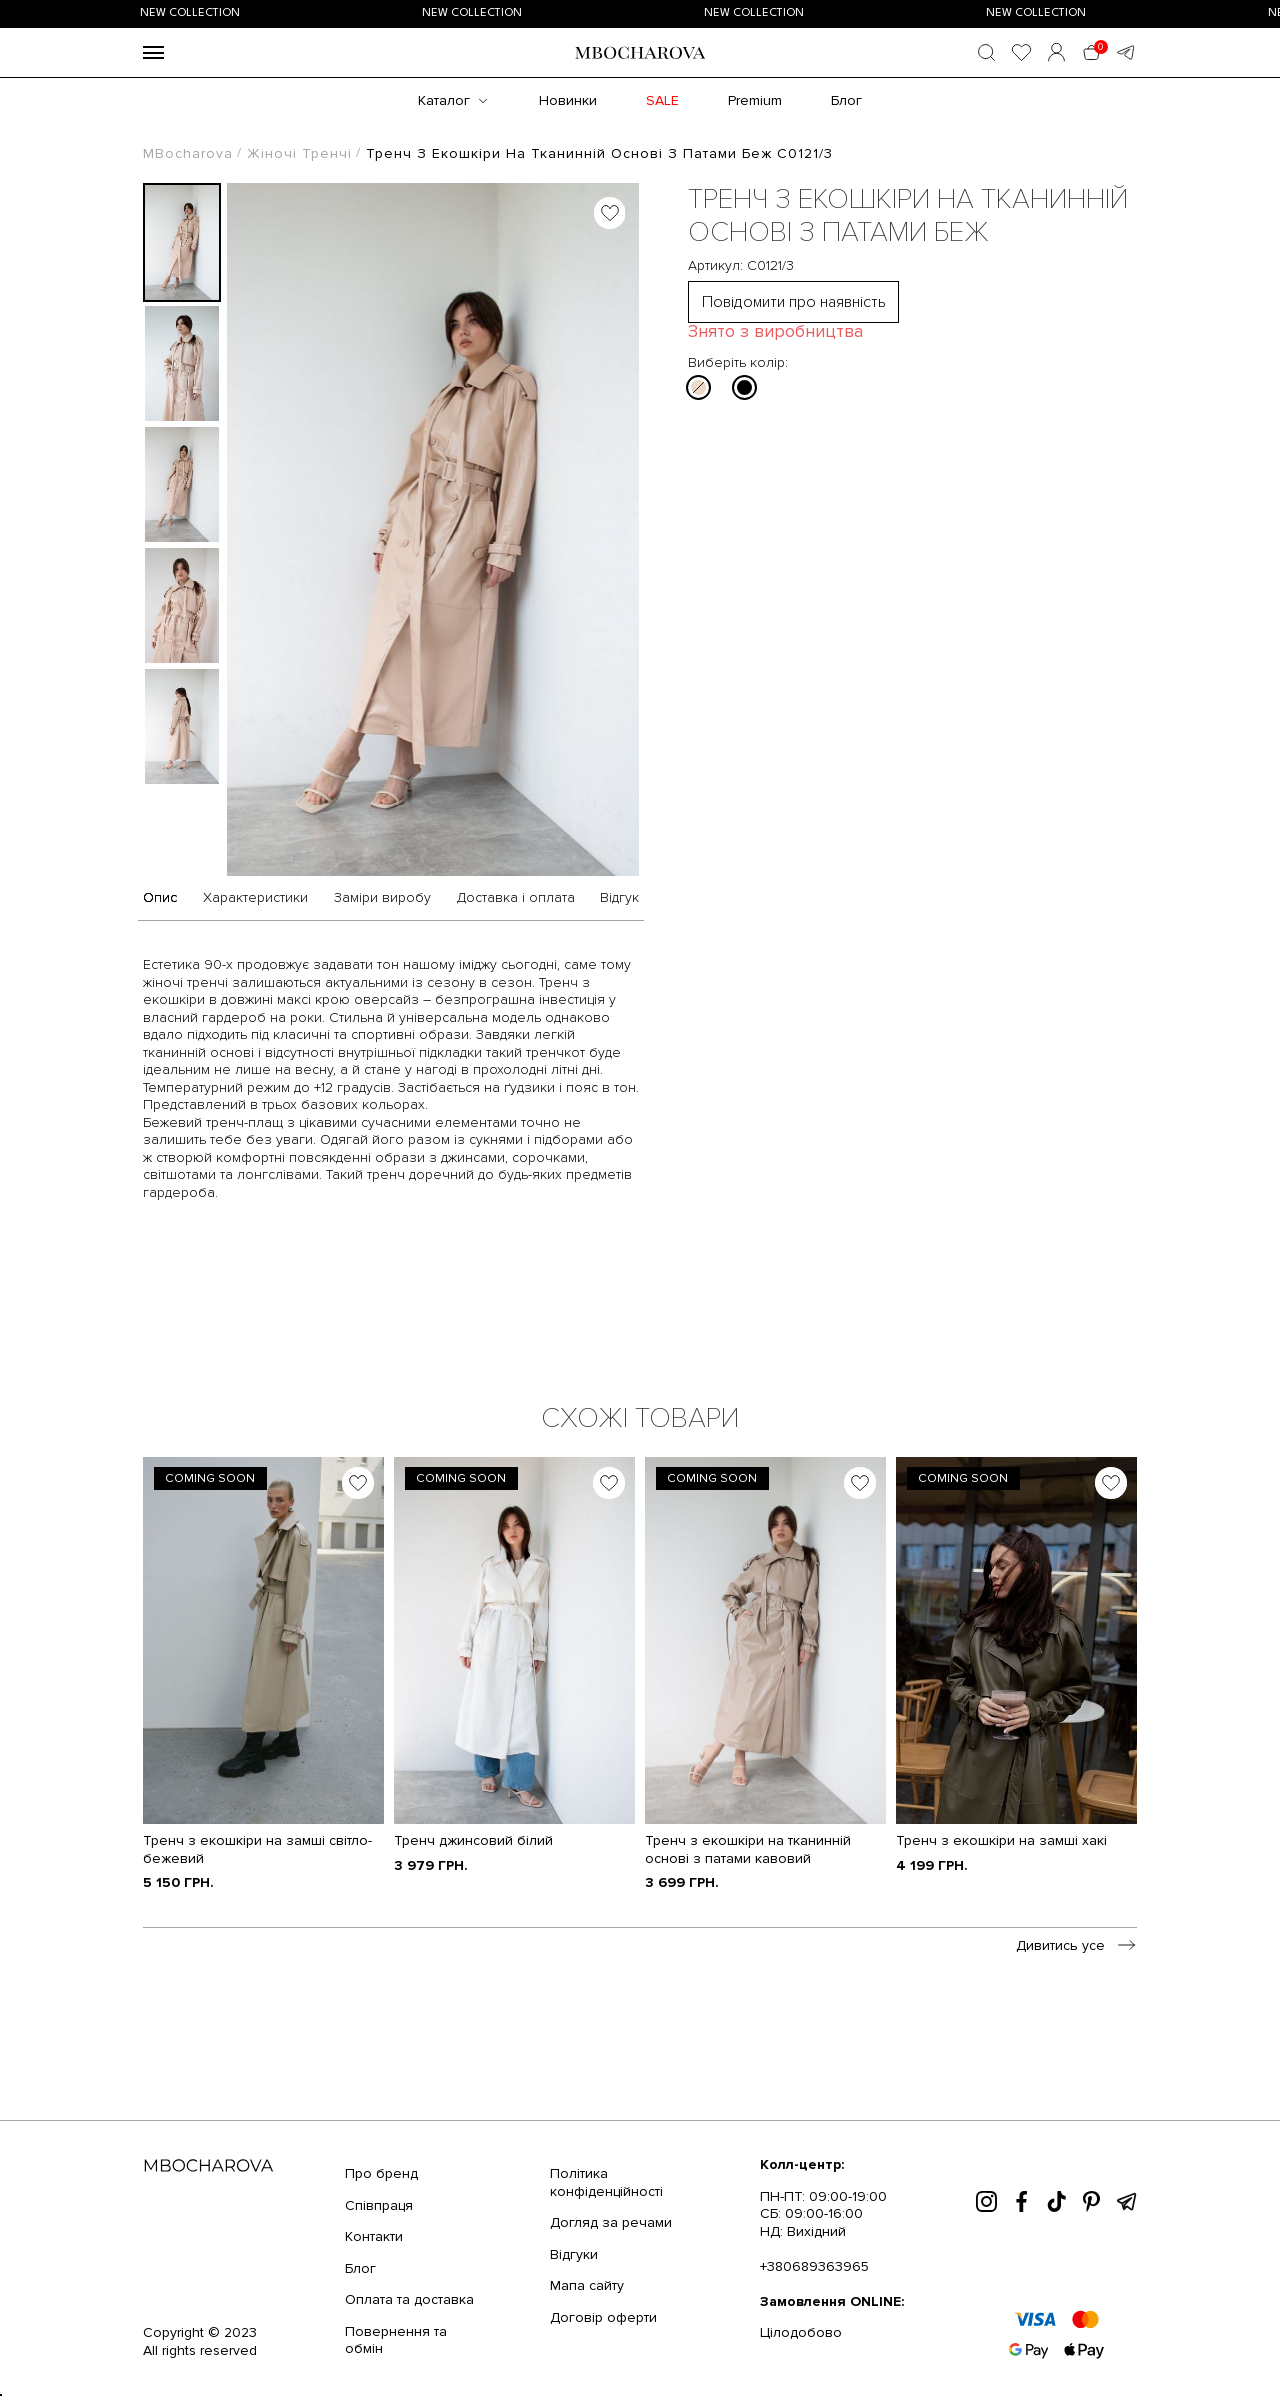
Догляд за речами (611, 2222)
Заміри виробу (382, 898)
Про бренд (381, 2173)
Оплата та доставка (409, 2299)
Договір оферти (603, 2317)
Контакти (374, 2236)
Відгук (619, 898)
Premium (755, 100)
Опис (160, 898)
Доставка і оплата (516, 898)
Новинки (568, 100)
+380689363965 (814, 2266)
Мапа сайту (587, 2285)
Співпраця (379, 2205)
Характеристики (255, 898)
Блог (846, 100)
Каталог (444, 100)
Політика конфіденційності (606, 2182)
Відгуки (574, 2254)
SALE (662, 100)
